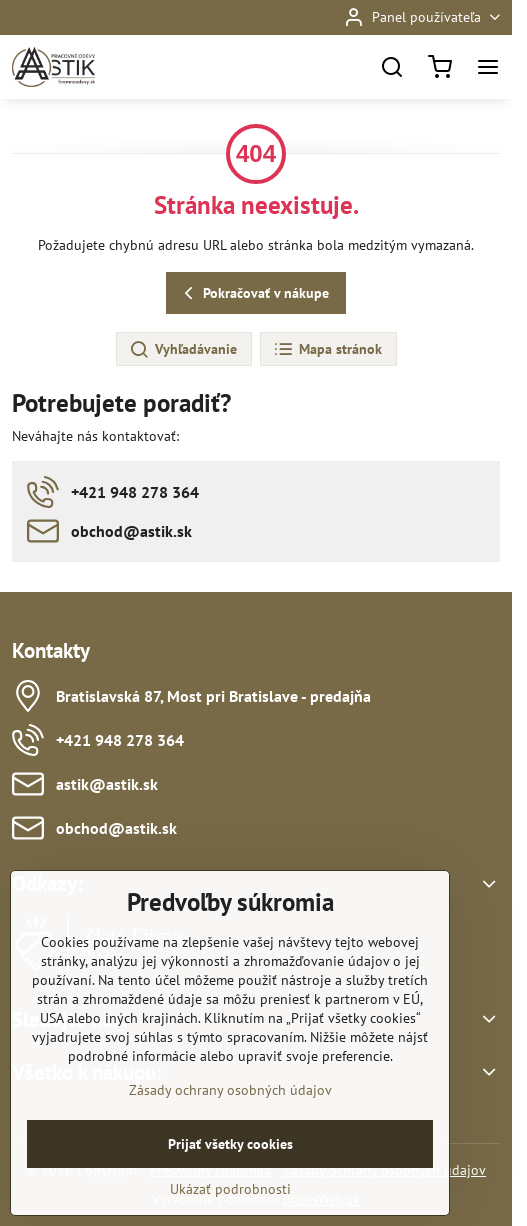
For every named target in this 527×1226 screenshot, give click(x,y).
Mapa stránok (327, 350)
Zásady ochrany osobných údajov (230, 1139)
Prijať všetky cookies (230, 1193)
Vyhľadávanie (183, 350)
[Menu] (488, 67)
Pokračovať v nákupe (253, 293)
